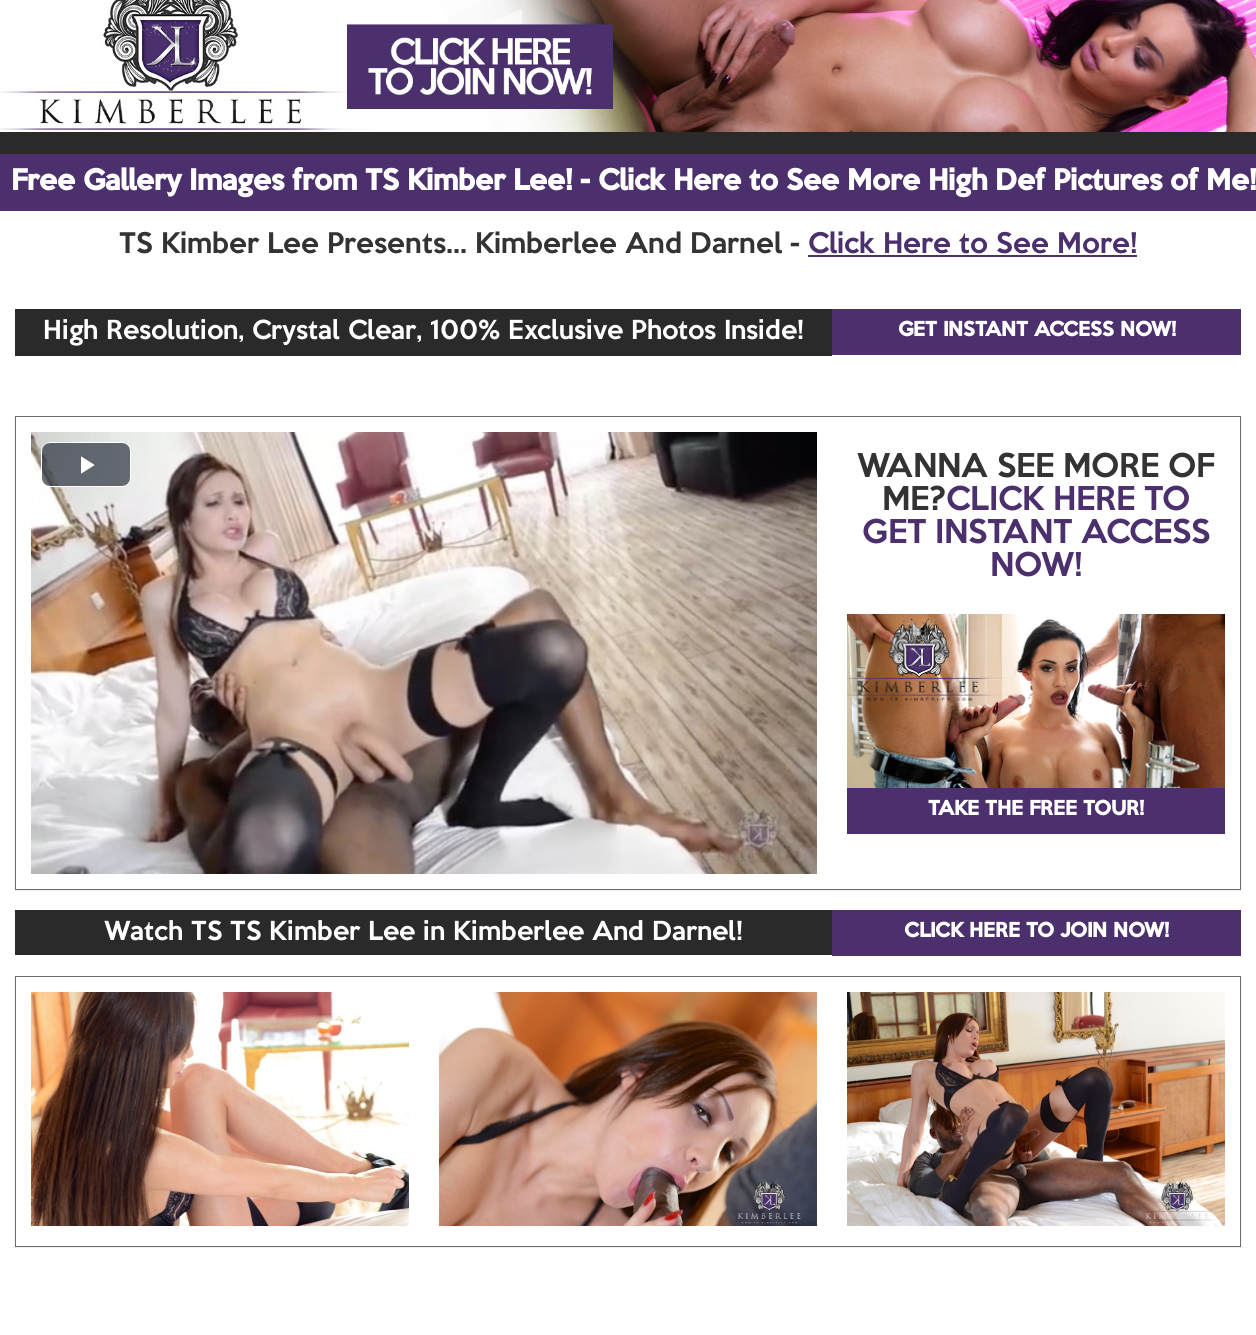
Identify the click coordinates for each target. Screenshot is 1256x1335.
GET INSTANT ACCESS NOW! (1037, 331)
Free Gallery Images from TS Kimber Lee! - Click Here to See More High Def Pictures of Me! (633, 182)
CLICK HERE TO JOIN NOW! (1036, 932)
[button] (86, 464)
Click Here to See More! (972, 245)
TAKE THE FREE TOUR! (1036, 810)
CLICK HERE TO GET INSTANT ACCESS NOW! (1036, 534)
